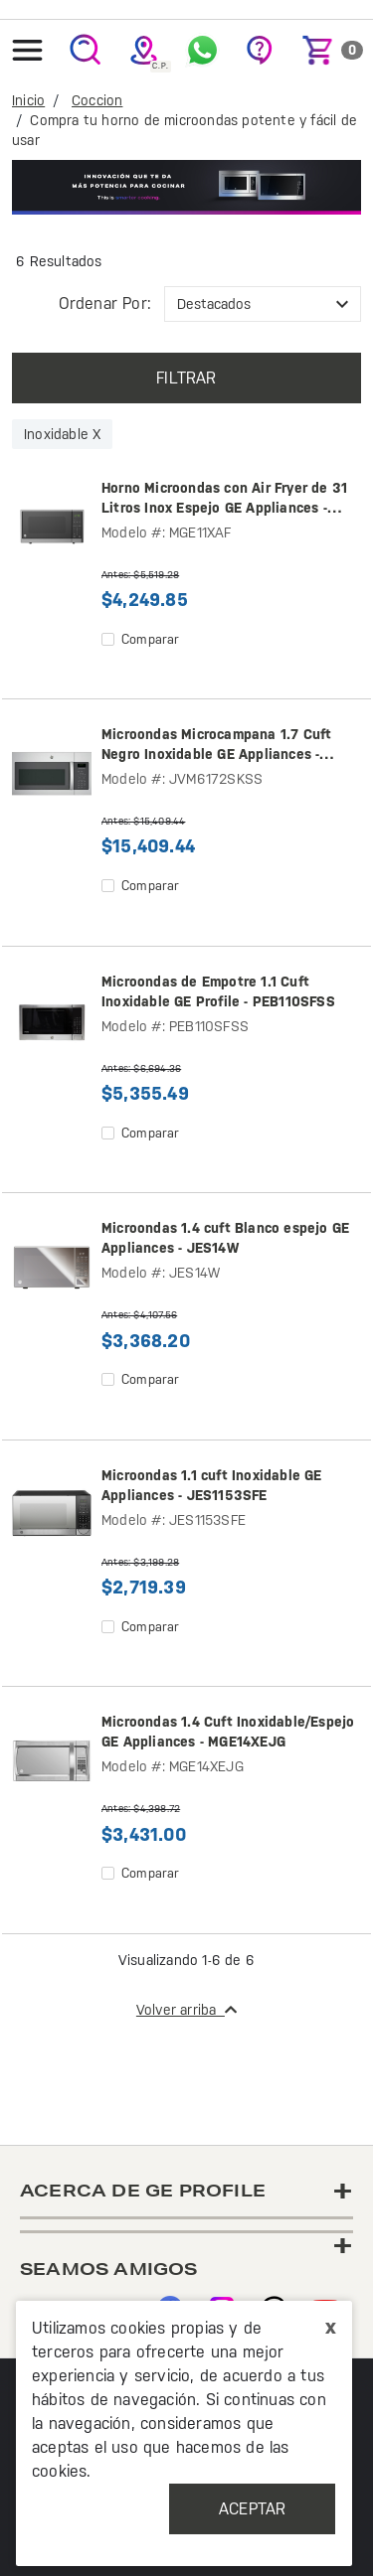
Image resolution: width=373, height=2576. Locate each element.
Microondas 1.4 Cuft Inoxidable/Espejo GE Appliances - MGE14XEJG (227, 1731)
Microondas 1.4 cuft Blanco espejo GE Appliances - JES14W (225, 1238)
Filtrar (186, 378)
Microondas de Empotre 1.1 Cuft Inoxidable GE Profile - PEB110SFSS (218, 991)
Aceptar (252, 2509)
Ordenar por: (105, 303)
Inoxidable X (62, 434)
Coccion (97, 100)
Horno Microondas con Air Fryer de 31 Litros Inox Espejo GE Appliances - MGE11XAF (224, 499)
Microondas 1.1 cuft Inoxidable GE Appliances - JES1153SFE (211, 1485)
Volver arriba (186, 2010)
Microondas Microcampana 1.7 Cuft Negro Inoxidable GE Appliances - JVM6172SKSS (216, 745)
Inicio (28, 100)
